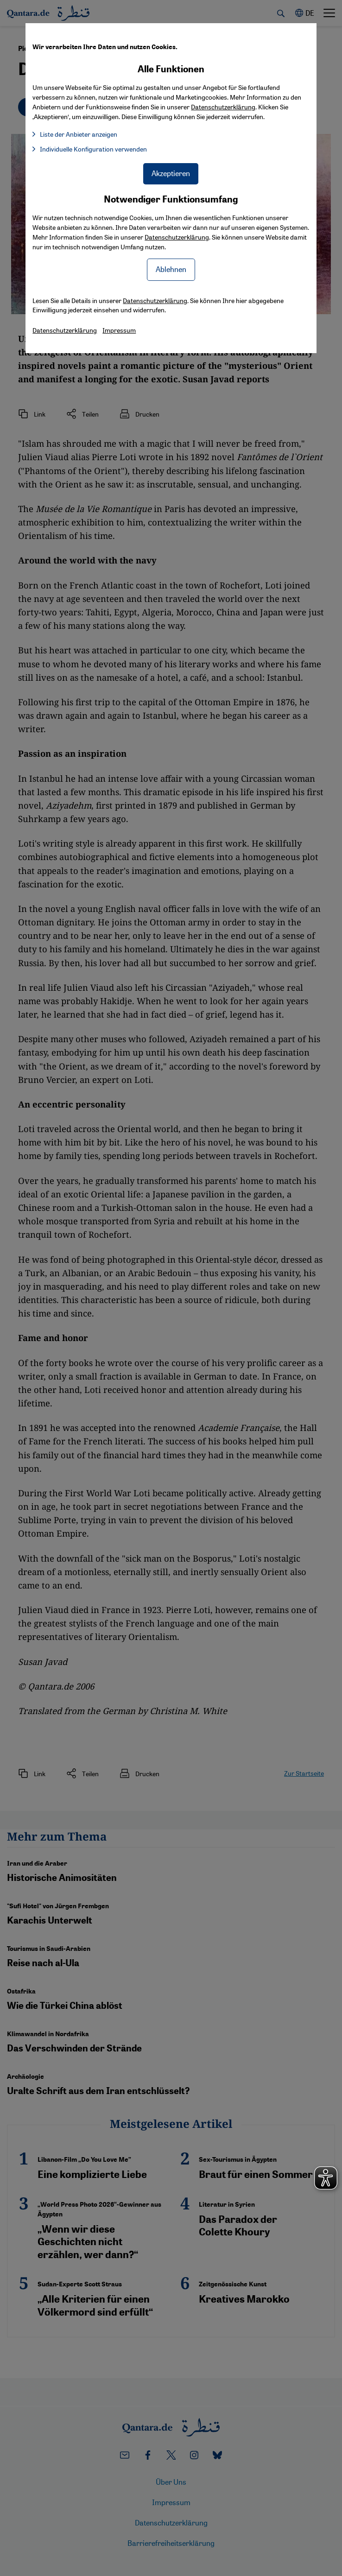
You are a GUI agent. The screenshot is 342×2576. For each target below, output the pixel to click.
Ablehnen (171, 269)
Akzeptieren (171, 173)
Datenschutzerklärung (177, 237)
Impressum (119, 330)
